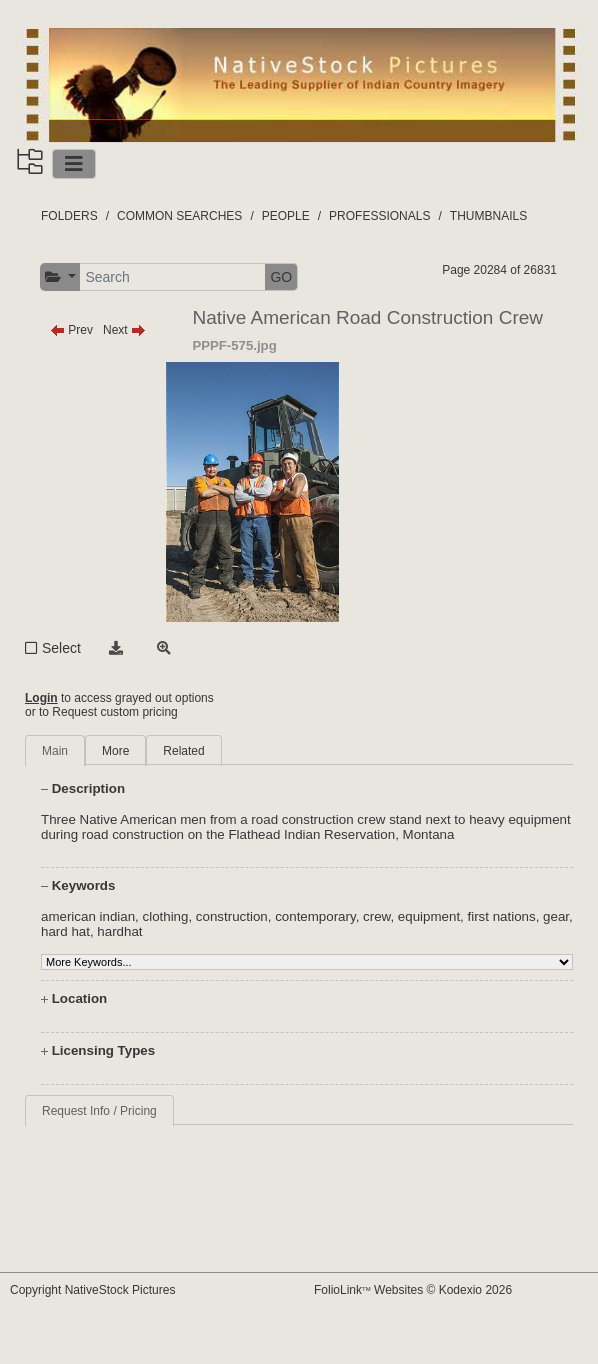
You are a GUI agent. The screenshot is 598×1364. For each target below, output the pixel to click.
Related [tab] (183, 751)
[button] (60, 277)
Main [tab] (55, 751)
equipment (429, 916)
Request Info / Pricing (99, 1111)
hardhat (119, 931)
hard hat (65, 931)
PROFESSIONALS (379, 216)
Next (124, 330)
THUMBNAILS (488, 216)
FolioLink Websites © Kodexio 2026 (413, 1290)
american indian (88, 916)
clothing (166, 916)
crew (376, 916)
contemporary (315, 916)
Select (61, 648)
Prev (71, 330)
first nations (502, 916)
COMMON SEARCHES (179, 216)
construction (232, 916)
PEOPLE (286, 216)
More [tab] (115, 751)
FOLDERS (69, 216)
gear (556, 916)
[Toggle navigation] (74, 164)
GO (281, 277)
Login (41, 698)
